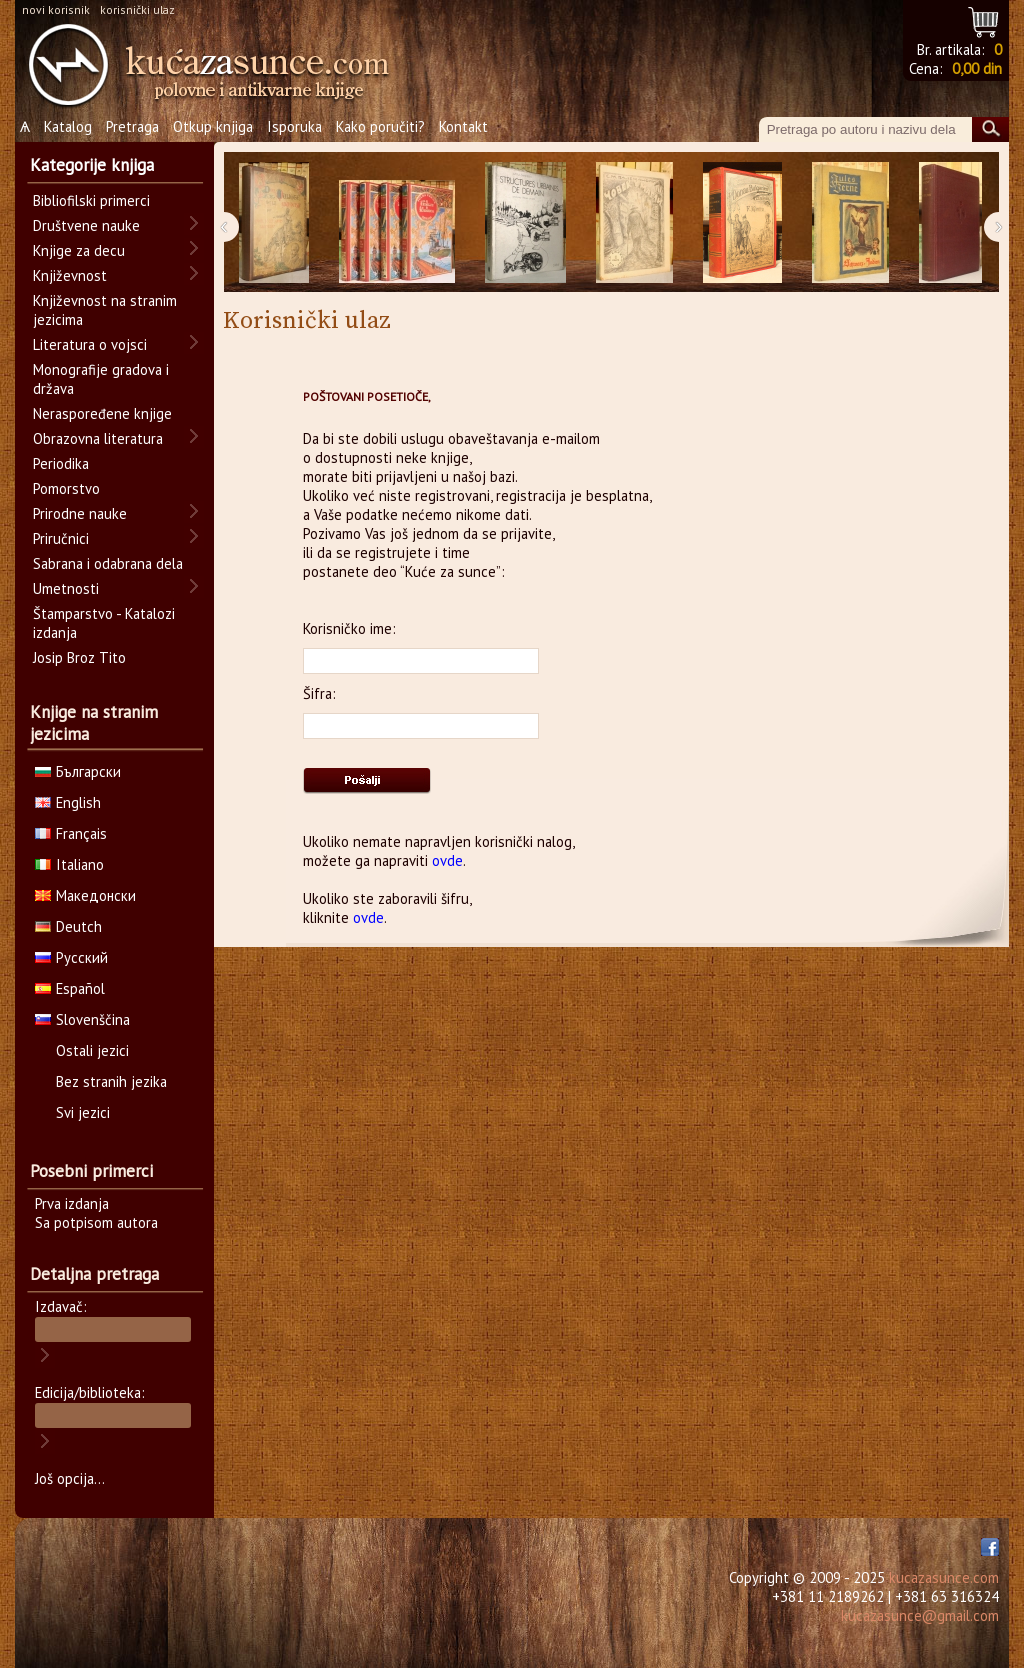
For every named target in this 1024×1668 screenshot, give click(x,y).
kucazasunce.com (944, 1577)
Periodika (61, 463)
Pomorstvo (66, 488)
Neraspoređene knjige (102, 413)
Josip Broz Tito (79, 657)
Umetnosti (66, 588)
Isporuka (294, 126)
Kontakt (463, 126)
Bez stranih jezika (111, 1081)
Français (71, 833)
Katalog (68, 126)
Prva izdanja (72, 1203)
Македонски (85, 895)
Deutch (68, 926)
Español (70, 988)
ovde (447, 860)
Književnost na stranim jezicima (105, 310)
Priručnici (61, 538)
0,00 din (977, 68)
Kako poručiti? (380, 126)
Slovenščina (82, 1019)
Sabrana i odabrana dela (108, 563)
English (68, 802)
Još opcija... (70, 1478)
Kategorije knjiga (92, 165)
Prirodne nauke (80, 513)
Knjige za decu (79, 250)
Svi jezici (83, 1112)
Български (78, 771)
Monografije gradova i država (101, 379)
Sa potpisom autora (96, 1222)
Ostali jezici (92, 1050)
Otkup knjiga (213, 126)
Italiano (69, 864)
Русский (71, 957)
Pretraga (132, 126)
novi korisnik (56, 9)
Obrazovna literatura (98, 438)
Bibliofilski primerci (91, 200)
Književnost (70, 275)
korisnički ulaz (137, 9)
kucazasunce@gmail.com (920, 1615)
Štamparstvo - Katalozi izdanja (104, 623)
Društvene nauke (86, 225)
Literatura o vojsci (90, 344)
